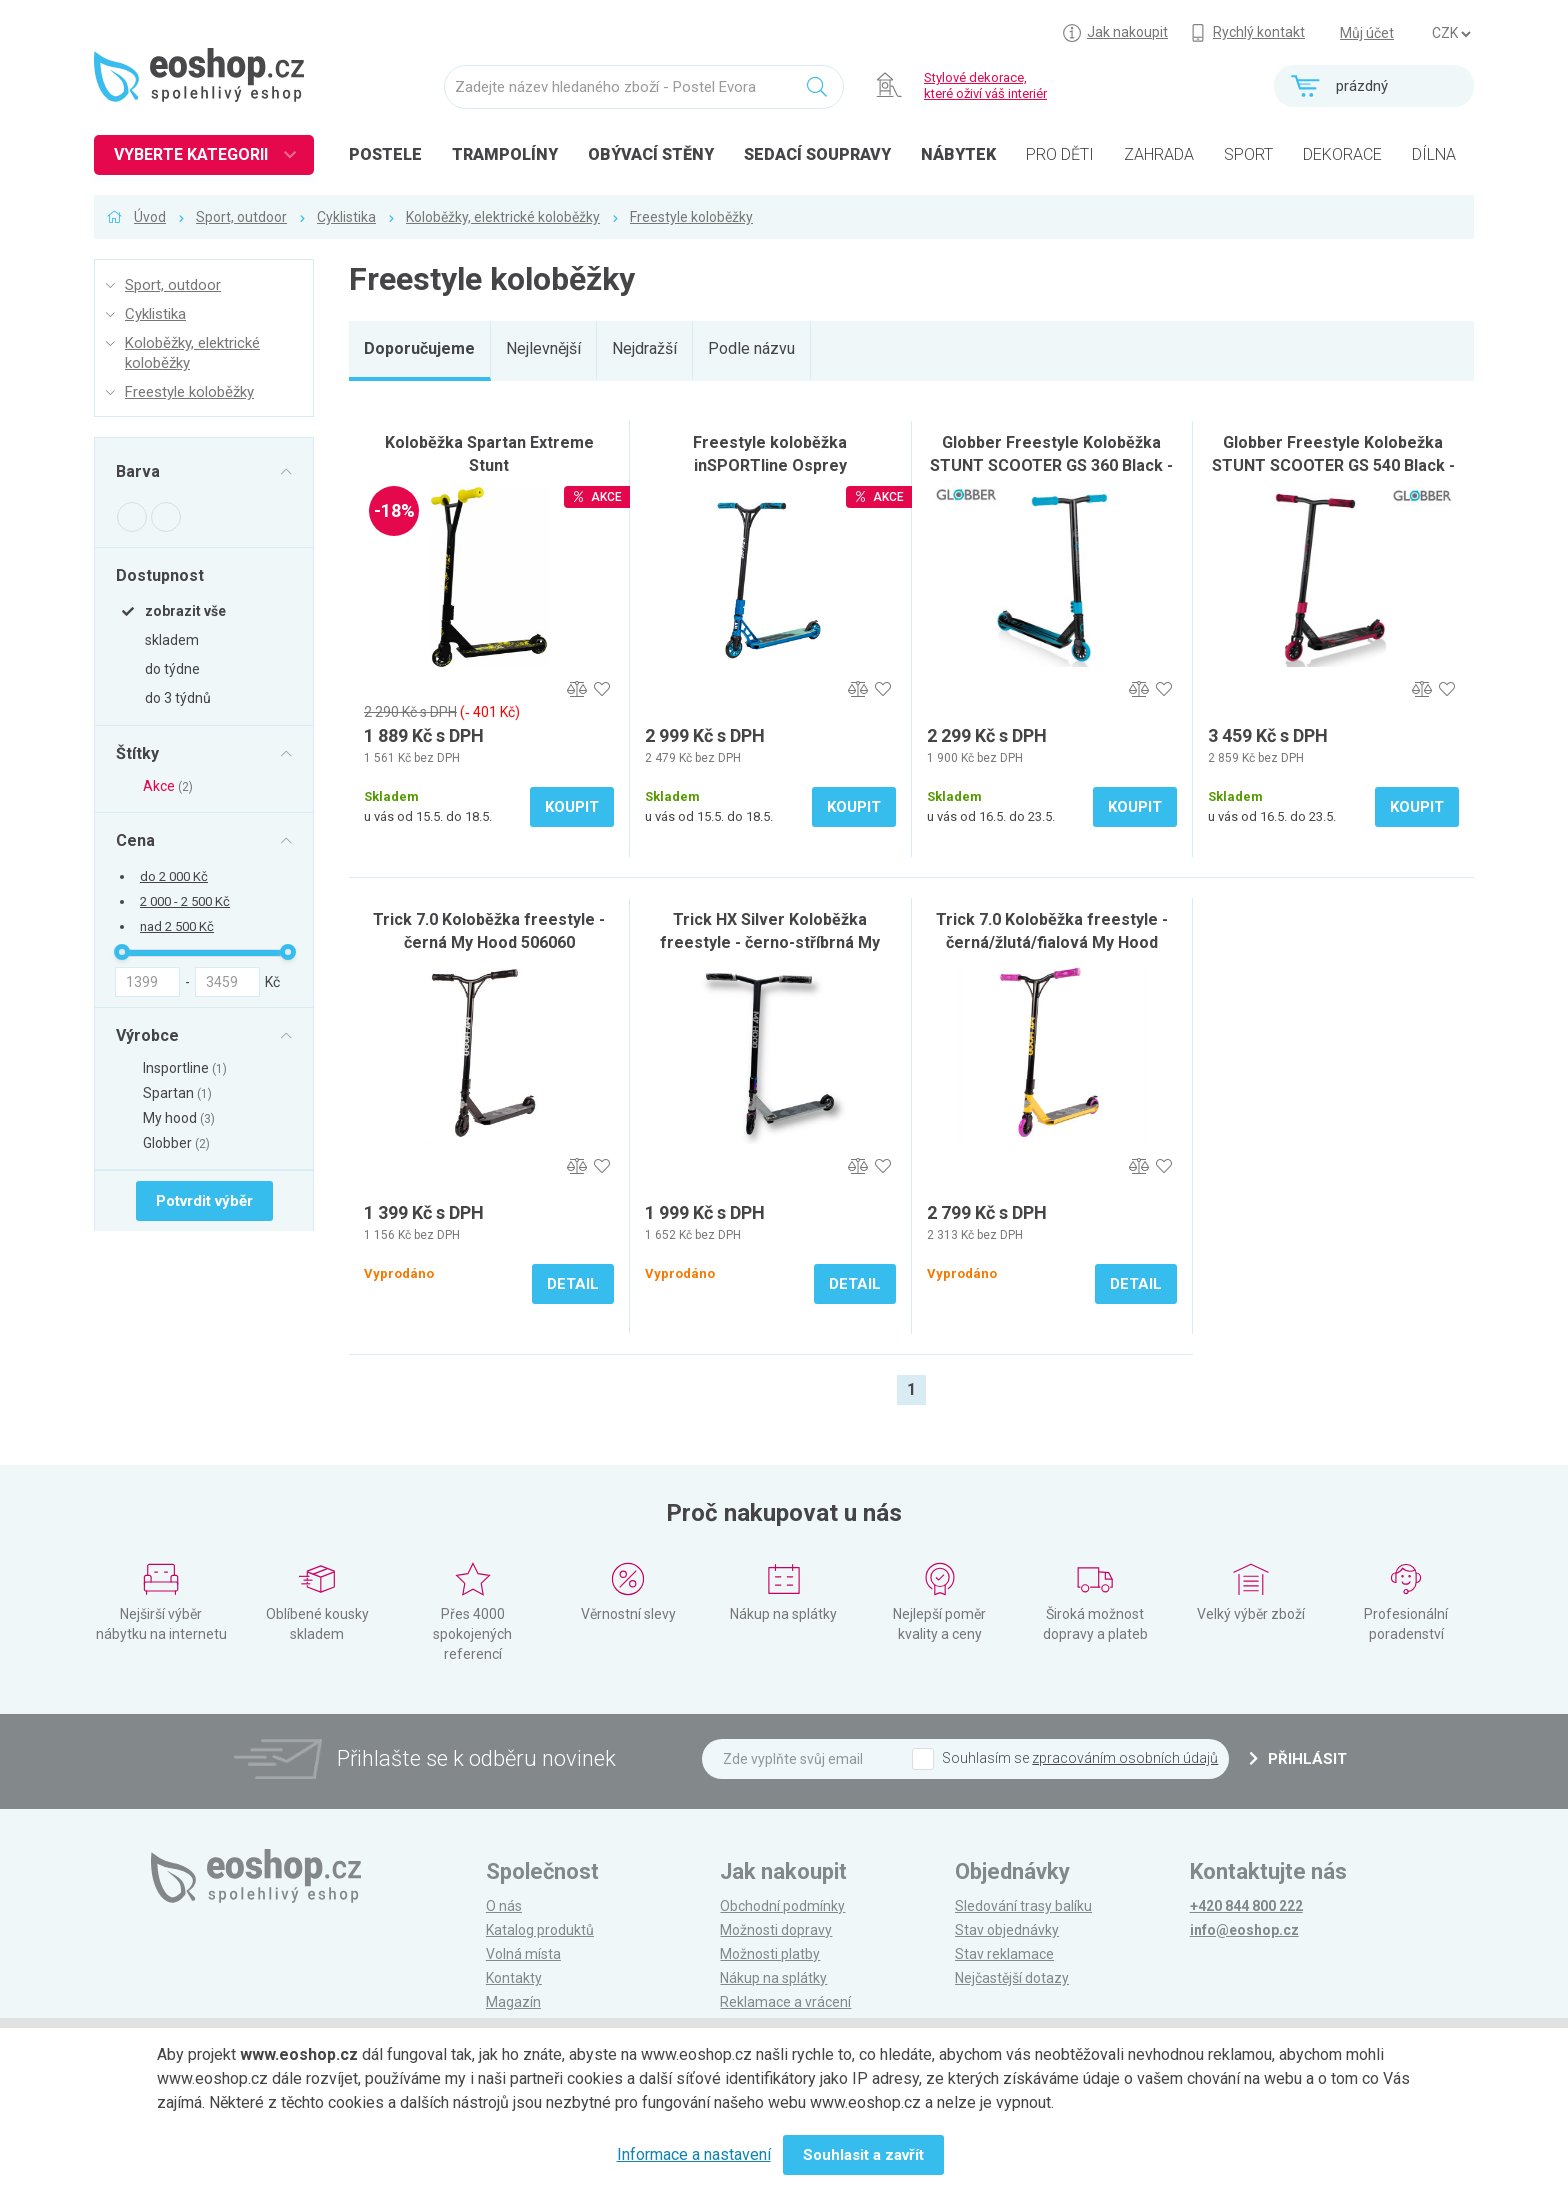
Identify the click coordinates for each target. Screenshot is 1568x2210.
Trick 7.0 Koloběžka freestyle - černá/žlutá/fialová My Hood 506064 (1052, 942)
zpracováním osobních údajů (1125, 1758)
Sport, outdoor (241, 217)
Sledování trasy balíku (1023, 1906)
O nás (504, 1906)
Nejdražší (644, 348)
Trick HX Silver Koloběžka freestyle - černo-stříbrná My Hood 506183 (770, 942)
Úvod (150, 217)
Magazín (513, 2002)
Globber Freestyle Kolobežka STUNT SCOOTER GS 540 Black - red (1333, 465)
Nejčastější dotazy (1012, 1978)
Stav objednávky (1007, 1930)
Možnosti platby (770, 1954)
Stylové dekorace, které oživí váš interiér (985, 85)
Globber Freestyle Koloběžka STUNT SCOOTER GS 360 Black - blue (1051, 465)
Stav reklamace (1004, 1954)
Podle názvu (751, 348)
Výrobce (147, 1035)
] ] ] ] (1451, 34)
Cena (135, 840)
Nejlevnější (543, 348)
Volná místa (523, 1954)
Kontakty (514, 1978)
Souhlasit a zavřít (863, 2155)
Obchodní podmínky (782, 1906)
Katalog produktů (540, 1930)
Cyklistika (346, 217)
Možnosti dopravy (776, 1930)
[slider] (122, 952)
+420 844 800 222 (1246, 1906)
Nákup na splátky (773, 1978)
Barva (138, 471)
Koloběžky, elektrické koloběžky (503, 217)
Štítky (137, 753)
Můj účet (1367, 33)
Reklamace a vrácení (785, 2002)
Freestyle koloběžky (691, 217)
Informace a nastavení (694, 2154)
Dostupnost (160, 575)
